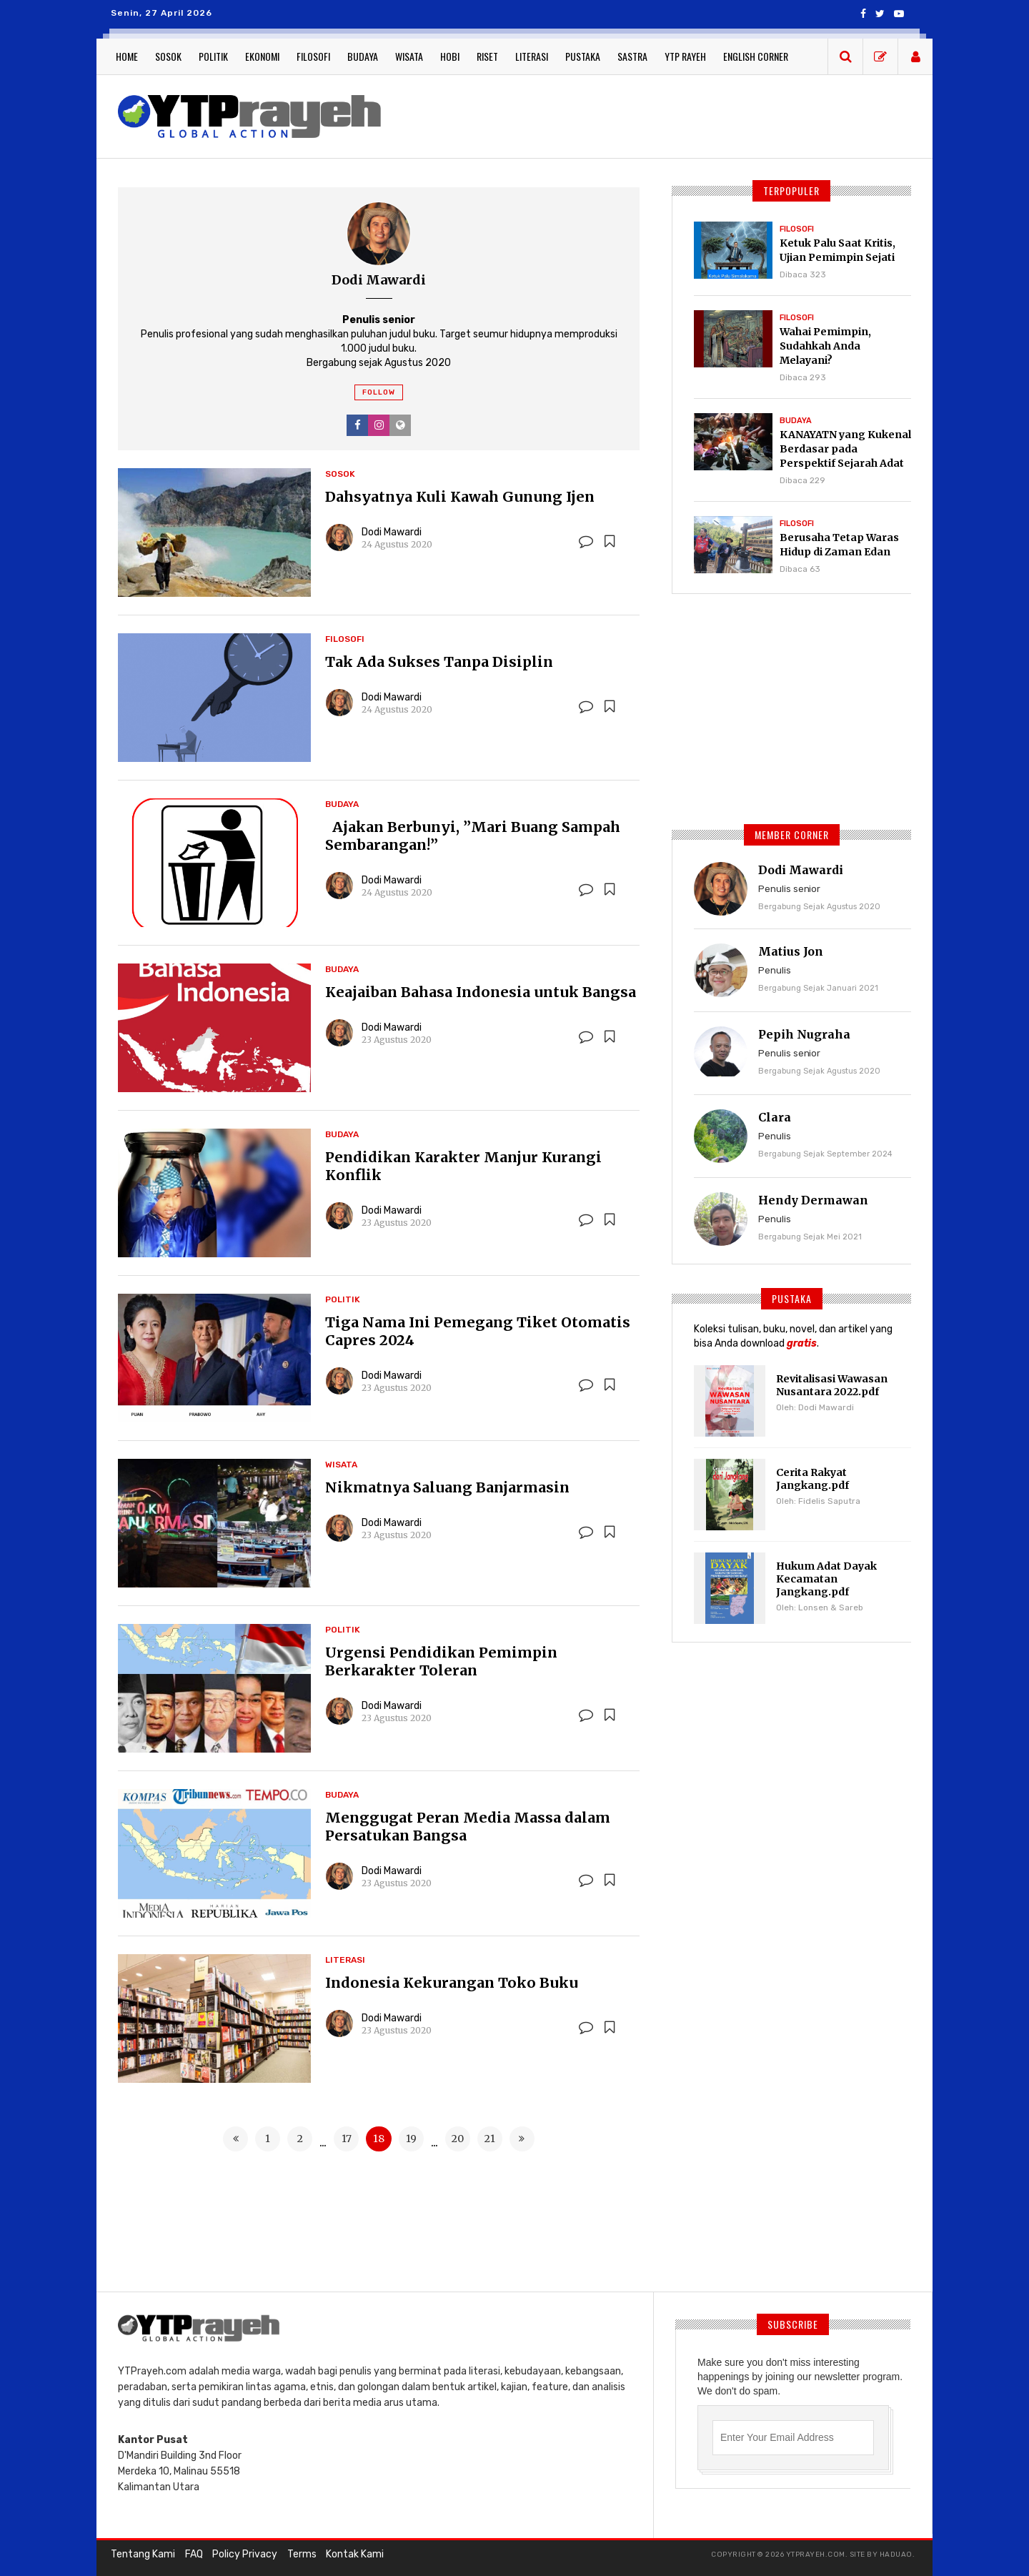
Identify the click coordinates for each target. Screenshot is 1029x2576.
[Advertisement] (657, 114)
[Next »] (522, 2138)
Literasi (531, 56)
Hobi (449, 56)
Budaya (362, 56)
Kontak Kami (353, 2554)
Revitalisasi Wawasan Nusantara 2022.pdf (832, 1385)
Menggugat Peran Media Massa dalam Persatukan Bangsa (467, 1826)
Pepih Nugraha (804, 1034)
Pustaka (582, 56)
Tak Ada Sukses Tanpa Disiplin (440, 661)
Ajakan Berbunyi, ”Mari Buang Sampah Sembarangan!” (472, 835)
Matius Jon (790, 951)
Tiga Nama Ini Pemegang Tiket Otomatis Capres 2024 (478, 1331)
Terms (300, 2554)
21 (489, 2138)
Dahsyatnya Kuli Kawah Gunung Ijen (460, 496)
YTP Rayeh (685, 56)
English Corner (755, 56)
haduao (896, 2554)
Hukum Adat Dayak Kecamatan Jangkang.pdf (826, 1579)
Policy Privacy (244, 2554)
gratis (802, 1343)
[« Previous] (236, 2138)
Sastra (632, 56)
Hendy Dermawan (813, 1200)
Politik (213, 56)
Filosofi (313, 56)
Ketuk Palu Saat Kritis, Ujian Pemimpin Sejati (837, 250)
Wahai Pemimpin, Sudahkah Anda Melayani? (825, 346)
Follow (378, 392)
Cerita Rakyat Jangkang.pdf (812, 1479)
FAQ (193, 2554)
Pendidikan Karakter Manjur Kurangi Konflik (463, 1166)
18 (378, 2138)
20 (458, 2138)
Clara (774, 1117)
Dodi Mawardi (392, 532)
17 (347, 2138)
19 (411, 2138)
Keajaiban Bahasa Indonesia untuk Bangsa (480, 992)
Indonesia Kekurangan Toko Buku (452, 1982)
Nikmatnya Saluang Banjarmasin (447, 1487)
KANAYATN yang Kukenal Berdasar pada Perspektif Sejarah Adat (845, 449)
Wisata (409, 56)
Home (127, 56)
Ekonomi (262, 56)
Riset (487, 56)
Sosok (168, 56)
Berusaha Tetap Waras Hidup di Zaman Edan (839, 544)
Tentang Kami (143, 2554)
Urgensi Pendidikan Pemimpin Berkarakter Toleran (441, 1661)
